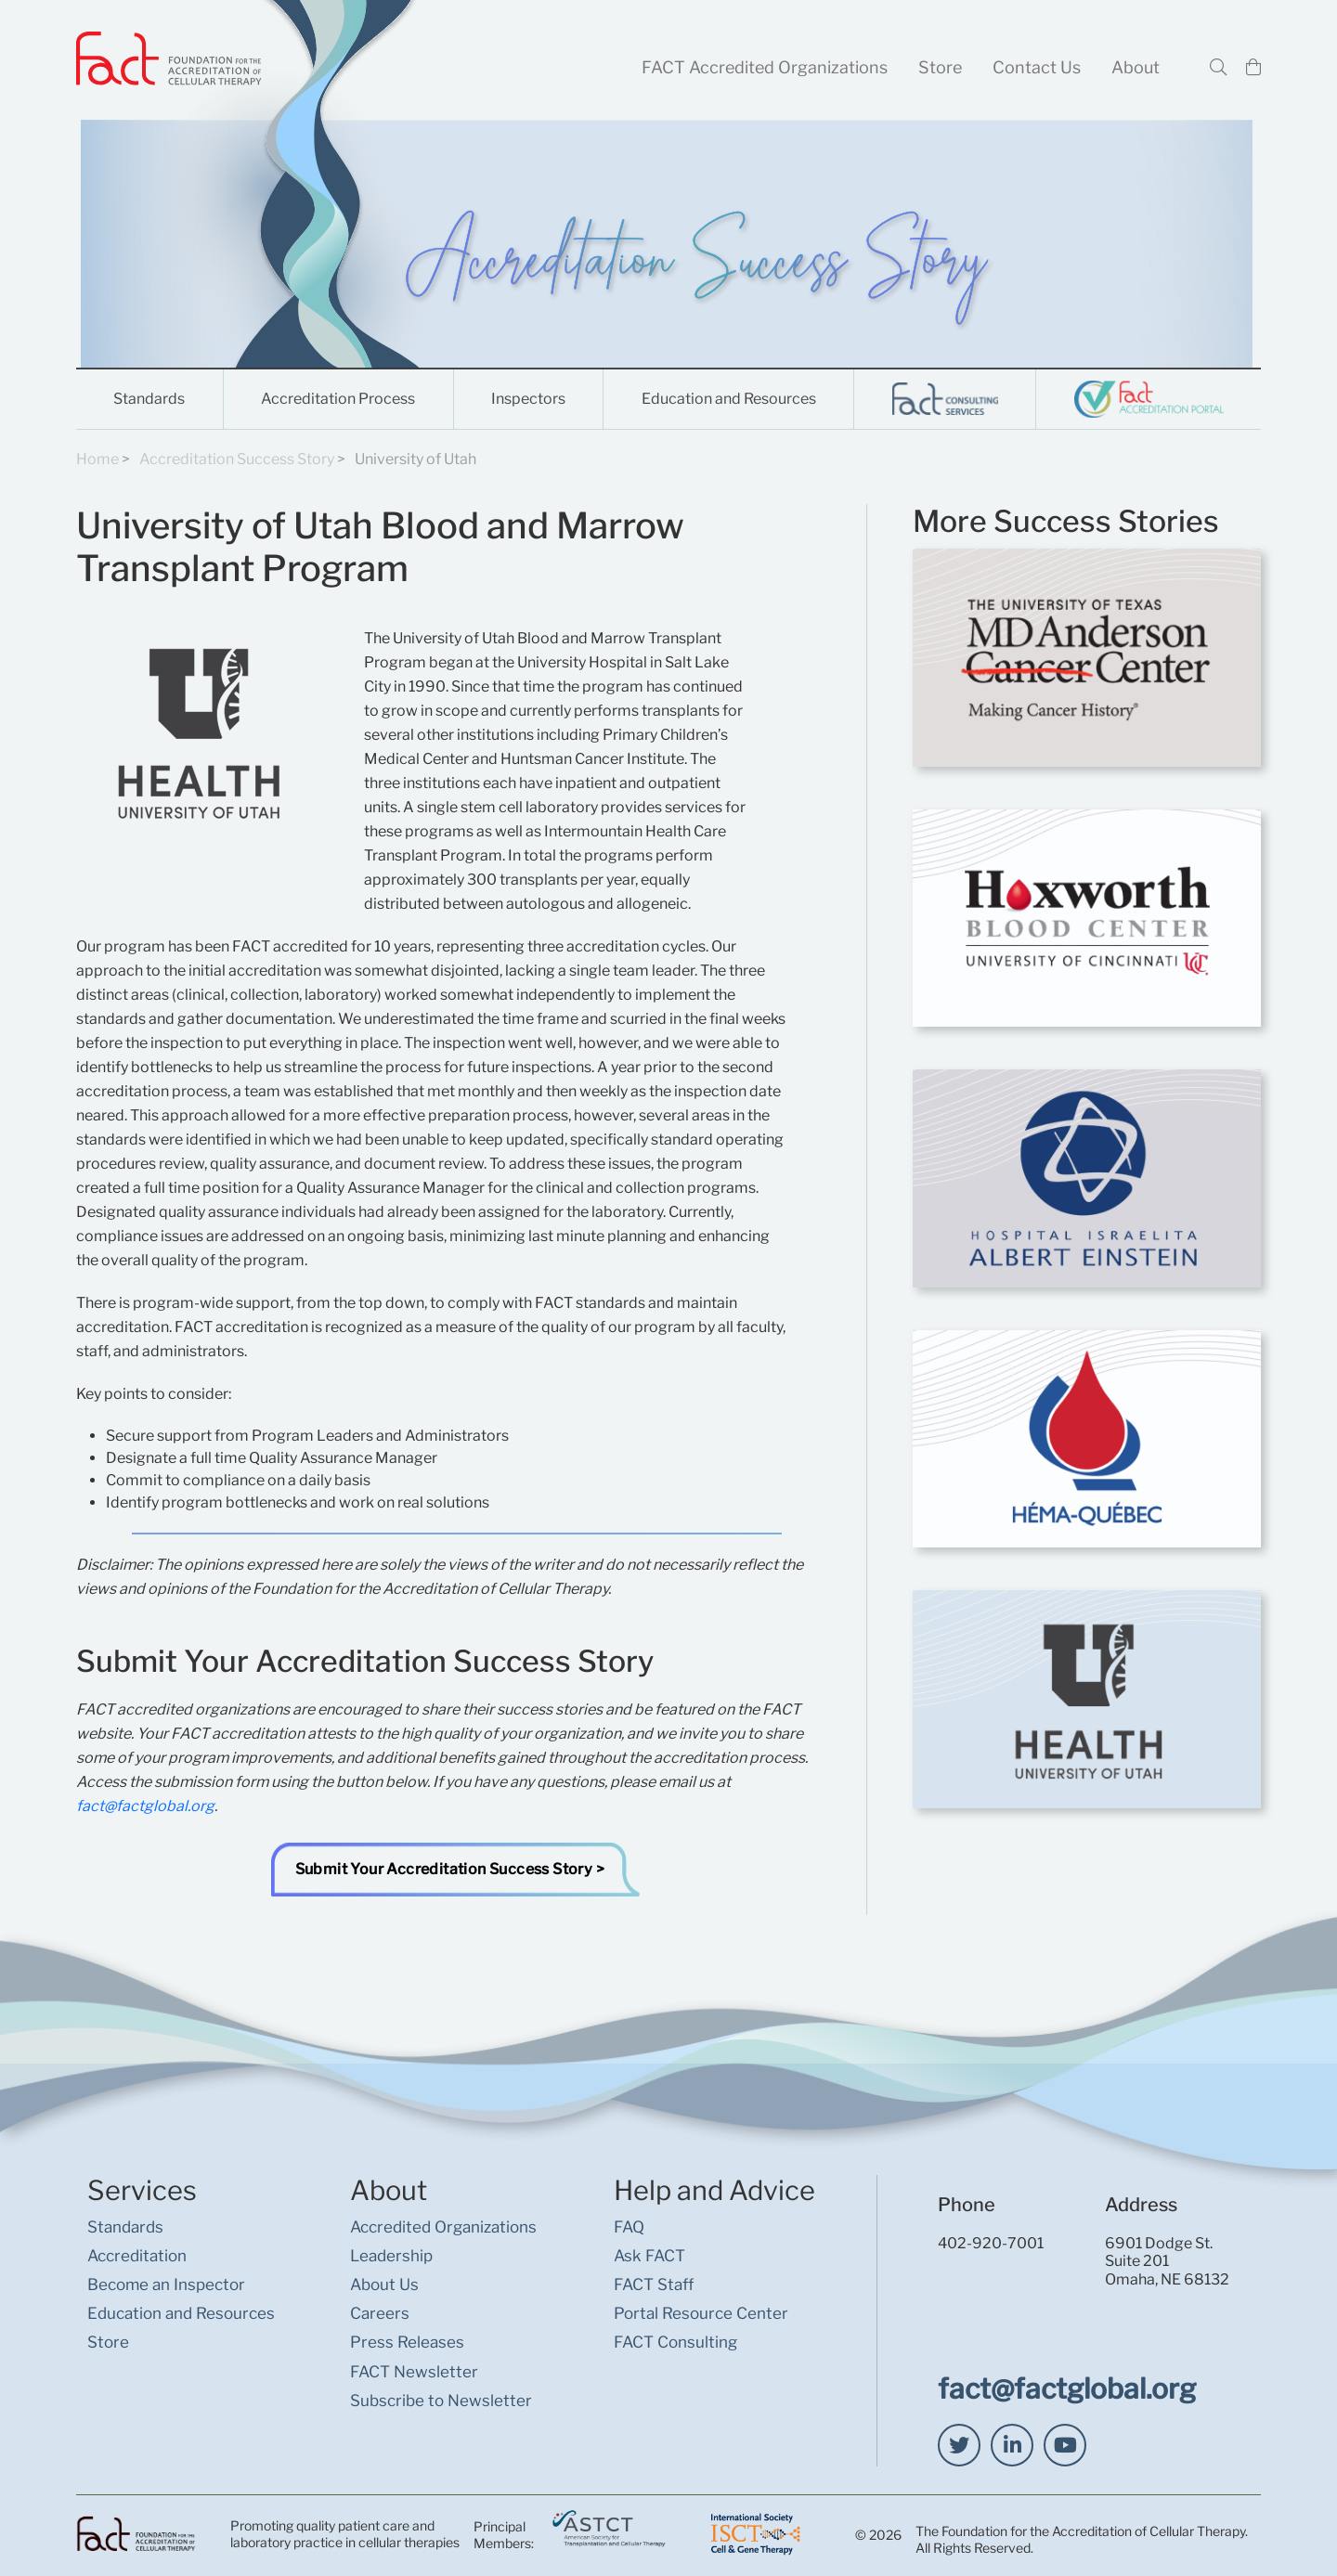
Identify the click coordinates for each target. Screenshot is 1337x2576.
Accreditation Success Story (236, 459)
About (1135, 67)
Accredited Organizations (443, 2227)
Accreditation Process (338, 399)
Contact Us (1037, 67)
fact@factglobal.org (145, 1806)
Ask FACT (649, 2255)
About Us (384, 2284)
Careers (379, 2313)
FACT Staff (654, 2284)
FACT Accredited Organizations (765, 67)
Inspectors (528, 399)
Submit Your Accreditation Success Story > (449, 1869)
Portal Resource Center (701, 2313)
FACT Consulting (675, 2342)
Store (940, 67)
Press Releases (407, 2342)
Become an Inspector (166, 2284)
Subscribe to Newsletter (441, 2400)
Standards (149, 399)
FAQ (629, 2227)
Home (97, 459)
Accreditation (137, 2255)
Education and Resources (729, 399)
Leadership (391, 2255)
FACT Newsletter (414, 2371)
